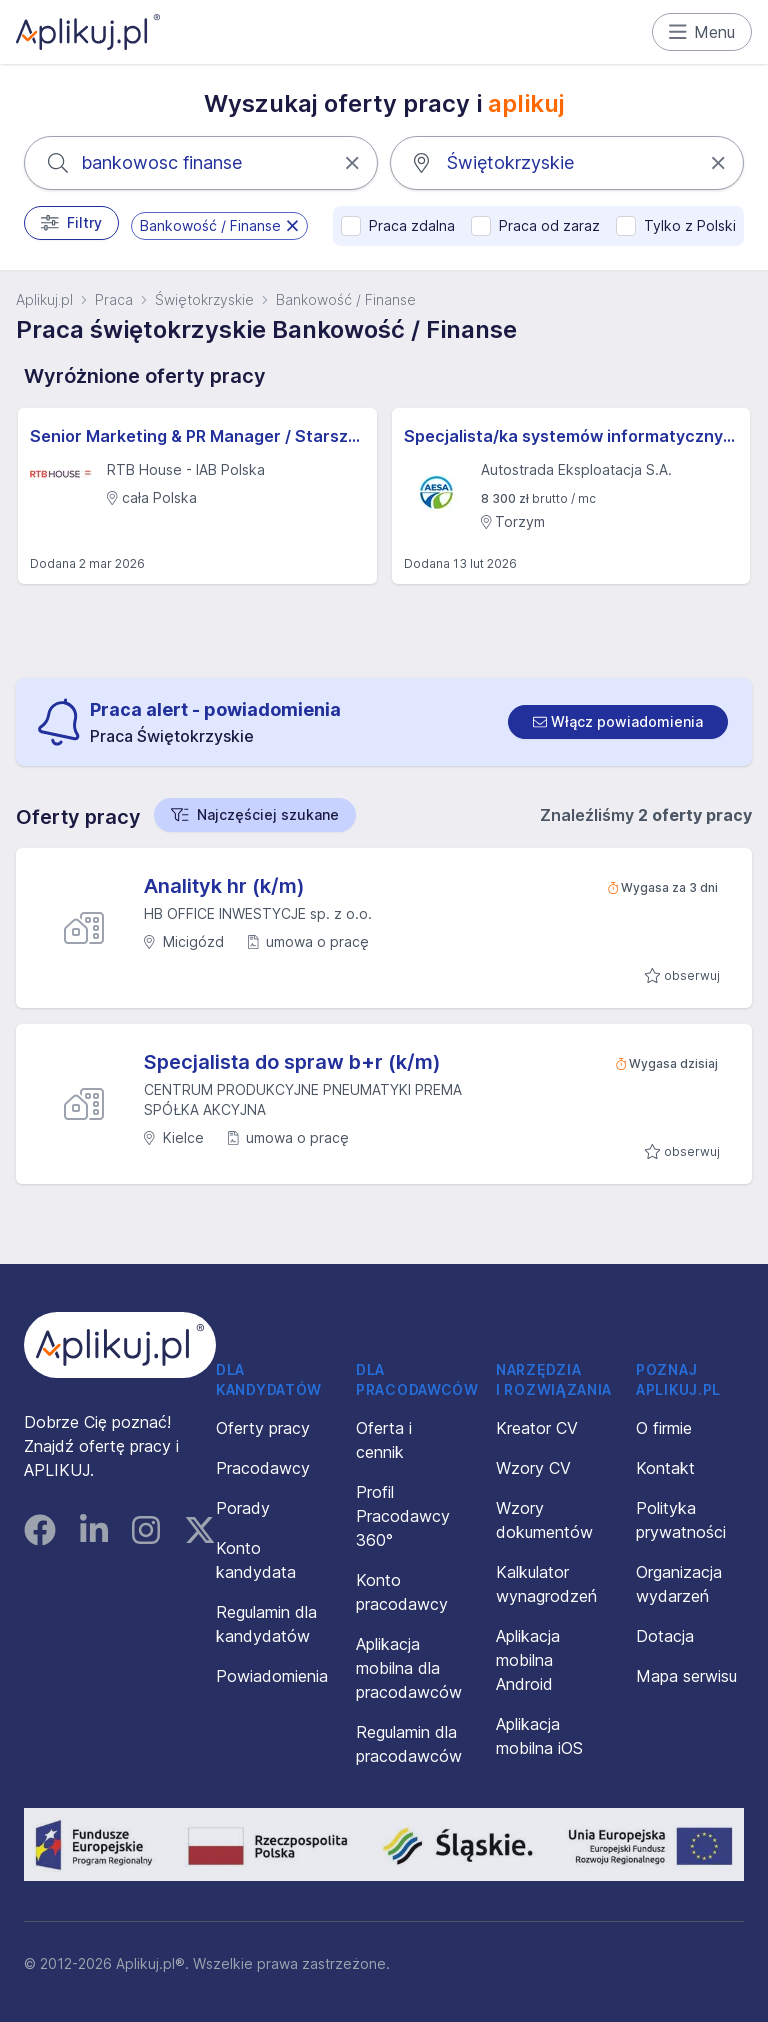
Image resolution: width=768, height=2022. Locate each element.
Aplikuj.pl (44, 299)
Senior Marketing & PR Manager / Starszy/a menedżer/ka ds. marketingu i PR (197, 436)
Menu (702, 32)
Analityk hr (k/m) (224, 886)
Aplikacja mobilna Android (528, 1660)
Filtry (71, 223)
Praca (114, 299)
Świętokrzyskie (204, 299)
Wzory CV (533, 1468)
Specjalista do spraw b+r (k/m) (292, 1062)
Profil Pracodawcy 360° (403, 1516)
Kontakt (665, 1468)
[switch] (618, 722)
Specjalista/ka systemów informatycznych (571, 436)
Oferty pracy (263, 1428)
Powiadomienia (272, 1676)
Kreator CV (537, 1428)
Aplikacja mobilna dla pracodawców (409, 1668)
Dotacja (665, 1636)
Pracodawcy (263, 1468)
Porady (243, 1508)
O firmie (664, 1428)
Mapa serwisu (686, 1676)
